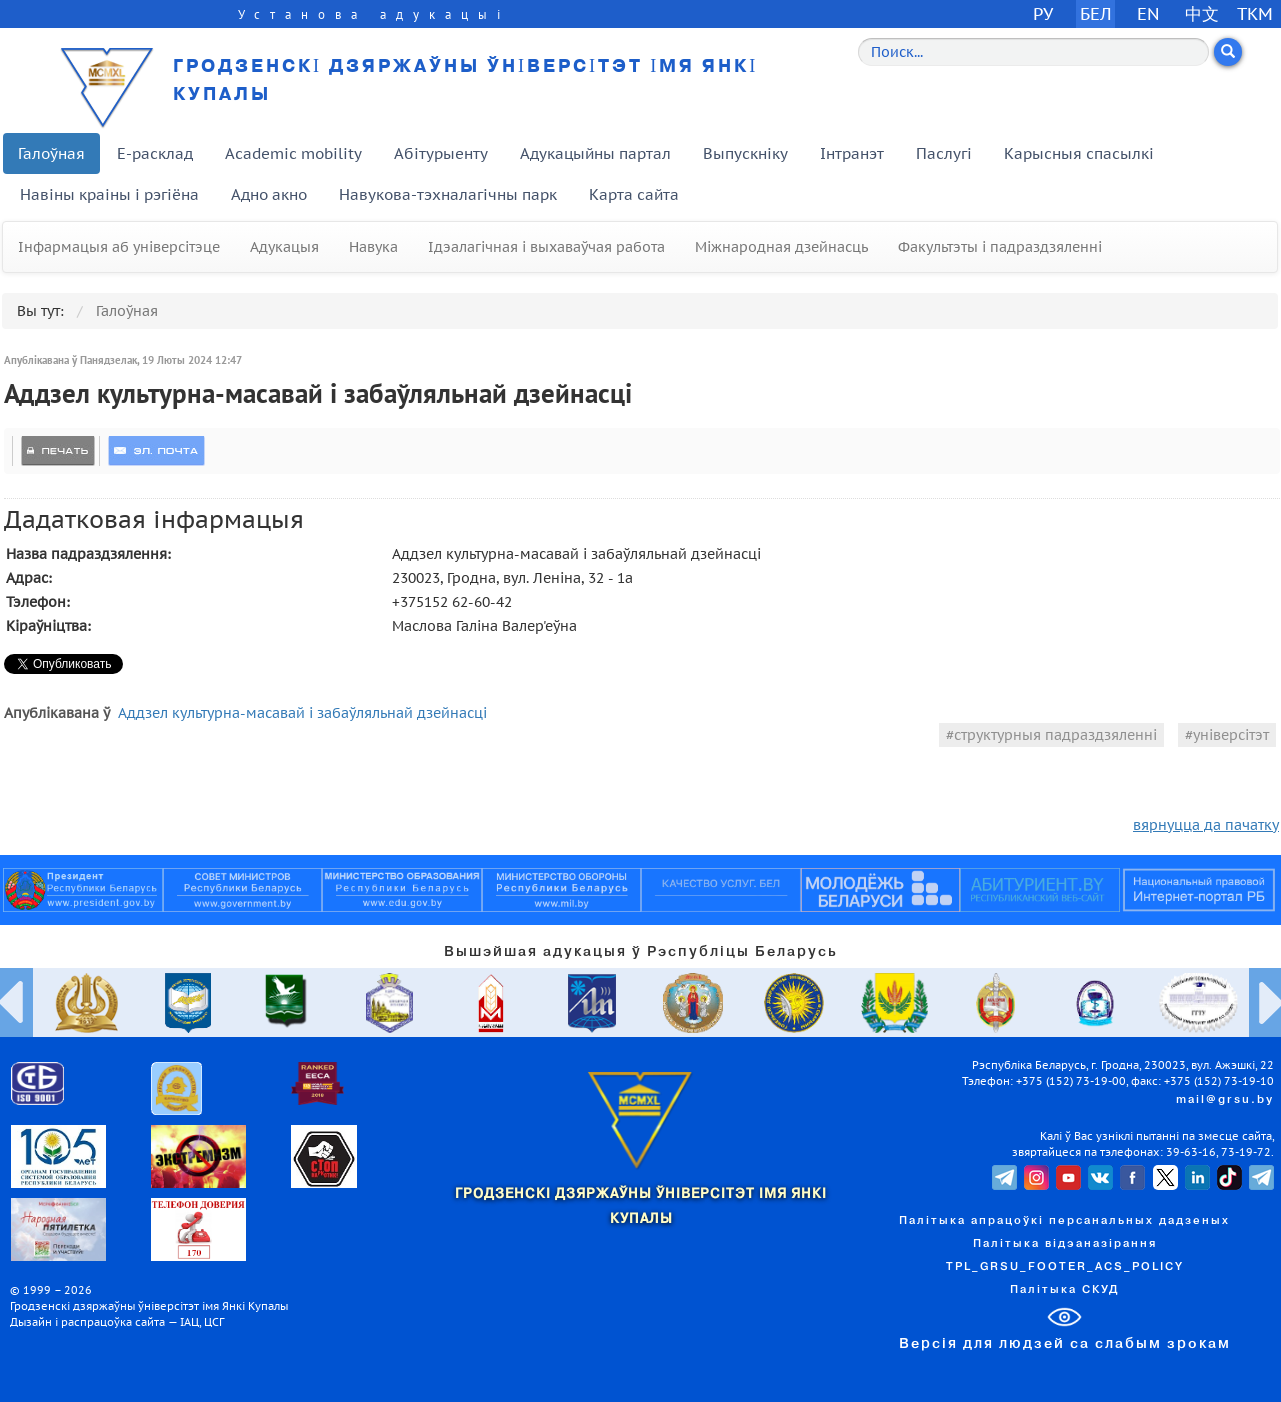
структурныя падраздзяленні (1055, 735)
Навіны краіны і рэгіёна (109, 194)
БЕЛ (1096, 13)
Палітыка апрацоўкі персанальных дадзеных (1064, 1221)
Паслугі (944, 153)
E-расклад (155, 153)
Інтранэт (852, 153)
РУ (1043, 13)
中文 (1202, 13)
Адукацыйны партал (595, 153)
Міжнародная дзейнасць (781, 247)
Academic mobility (293, 153)
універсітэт (1231, 735)
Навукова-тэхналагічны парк (448, 194)
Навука (373, 247)
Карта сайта (634, 194)
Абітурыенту (441, 153)
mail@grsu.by (1225, 1100)
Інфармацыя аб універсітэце (119, 247)
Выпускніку (745, 153)
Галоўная (51, 153)
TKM (1255, 13)
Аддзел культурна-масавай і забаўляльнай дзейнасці (302, 713)
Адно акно (269, 194)
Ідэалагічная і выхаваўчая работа (546, 247)
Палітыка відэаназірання (1065, 1244)
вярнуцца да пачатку (1206, 825)
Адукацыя (284, 247)
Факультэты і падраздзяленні (1000, 247)
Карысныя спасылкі (1079, 153)
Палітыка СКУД (1064, 1290)
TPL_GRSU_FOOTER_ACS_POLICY (1065, 1267)
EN (1148, 13)
